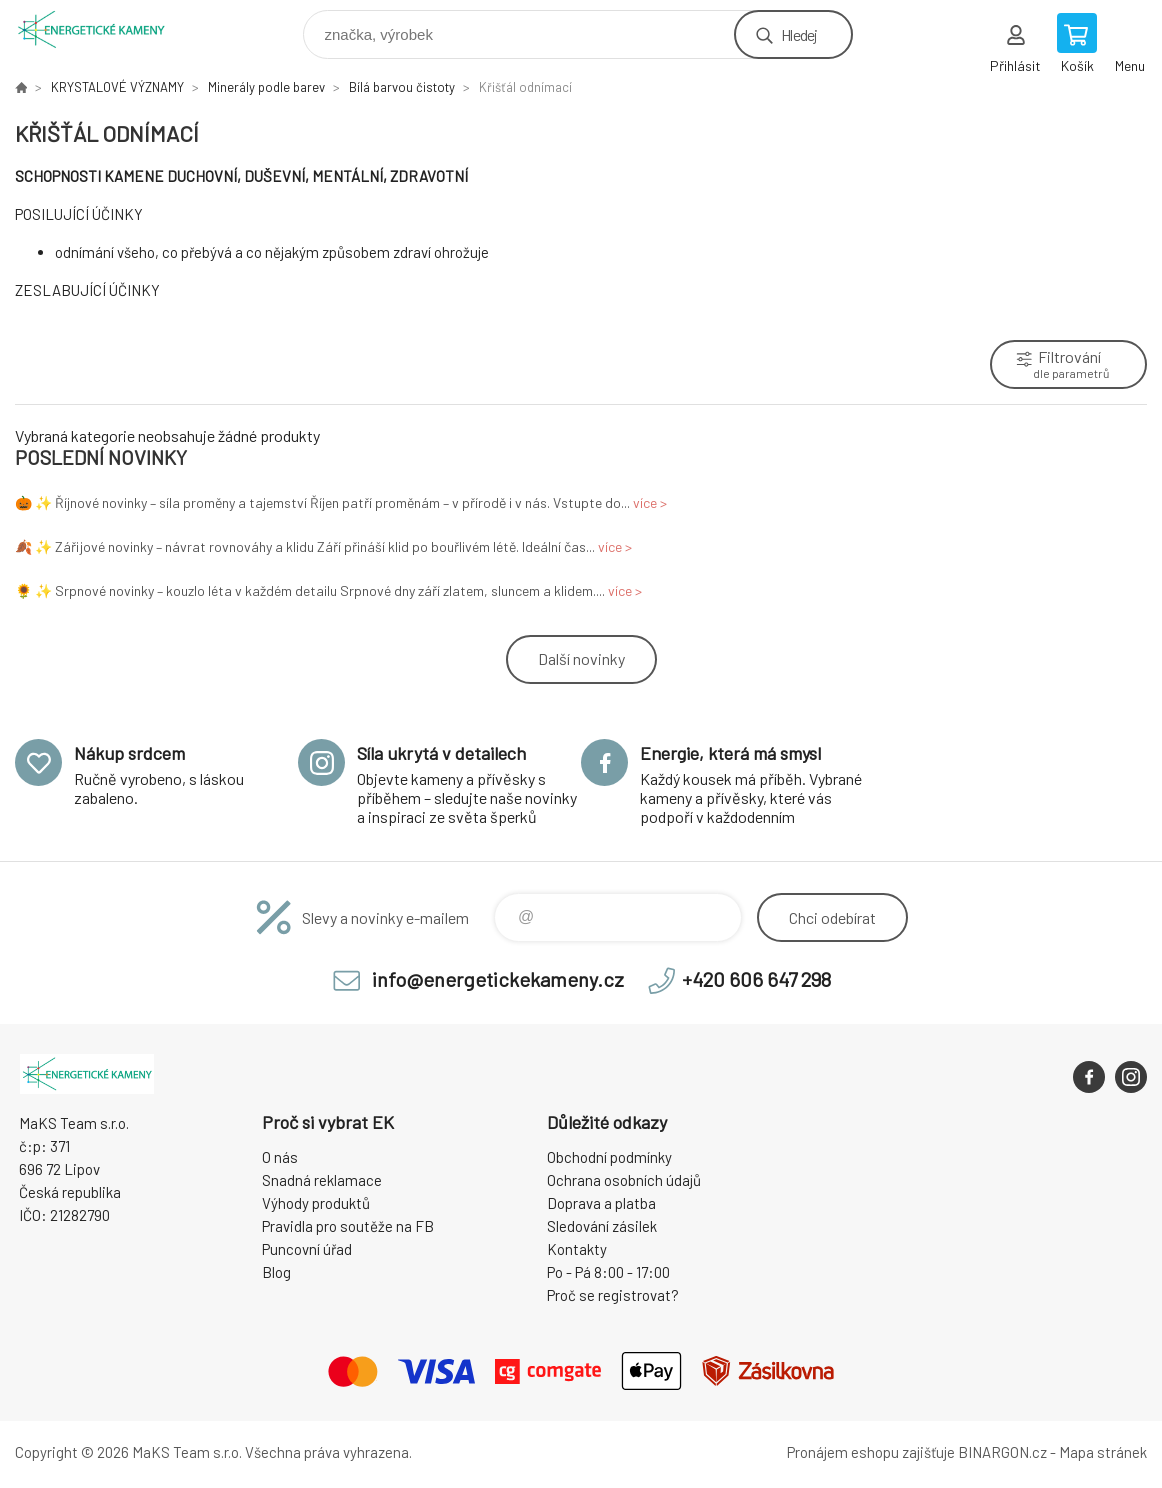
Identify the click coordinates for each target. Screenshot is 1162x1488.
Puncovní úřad (307, 1249)
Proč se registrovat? (613, 1295)
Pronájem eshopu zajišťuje (871, 1452)
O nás (280, 1157)
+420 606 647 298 (756, 979)
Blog (276, 1272)
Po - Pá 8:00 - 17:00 (608, 1272)
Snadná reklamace (322, 1180)
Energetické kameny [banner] (103, 29)
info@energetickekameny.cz (498, 979)
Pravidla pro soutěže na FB (348, 1226)
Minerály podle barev (266, 87)
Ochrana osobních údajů (624, 1180)
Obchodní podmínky (609, 1157)
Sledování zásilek (602, 1226)
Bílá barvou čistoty (402, 87)
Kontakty (577, 1249)
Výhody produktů (316, 1203)
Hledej (799, 34)
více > (650, 502)
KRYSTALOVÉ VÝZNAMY (117, 87)
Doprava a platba (601, 1203)
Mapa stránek (1103, 1452)
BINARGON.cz (1002, 1452)
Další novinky (581, 658)
